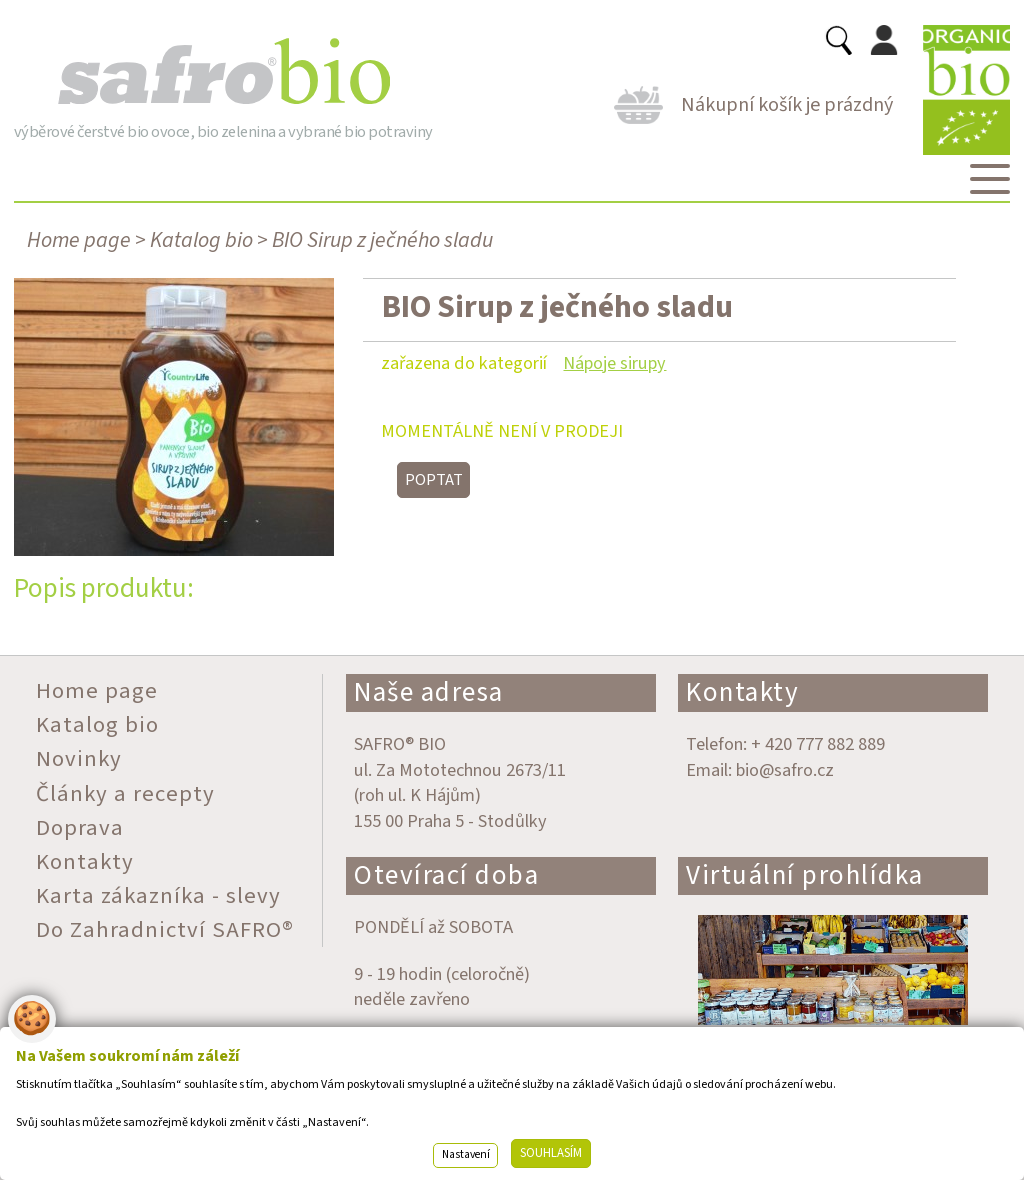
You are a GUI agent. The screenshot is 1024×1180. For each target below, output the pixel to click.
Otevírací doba (446, 875)
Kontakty (742, 692)
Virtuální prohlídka (805, 875)
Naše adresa (429, 692)
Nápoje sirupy (614, 363)
